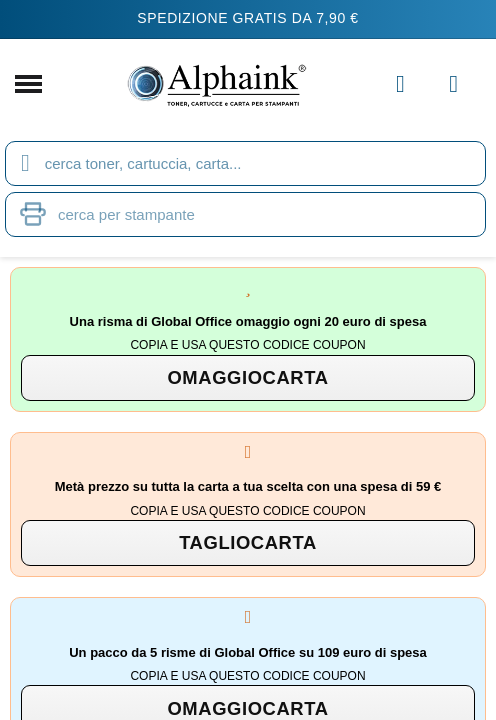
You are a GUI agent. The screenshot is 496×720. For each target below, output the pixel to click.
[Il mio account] (400, 84)
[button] (248, 378)
